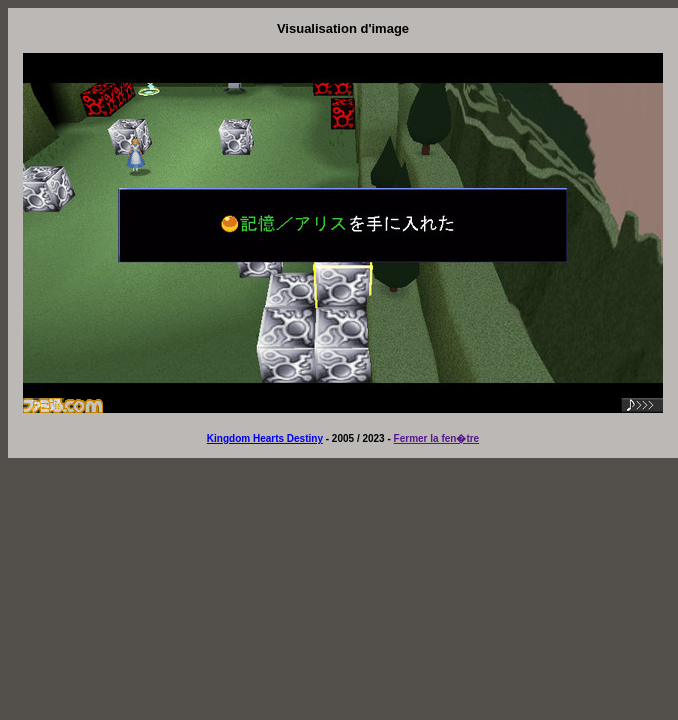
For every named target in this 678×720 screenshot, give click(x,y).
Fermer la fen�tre (437, 438)
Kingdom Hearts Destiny (265, 438)
